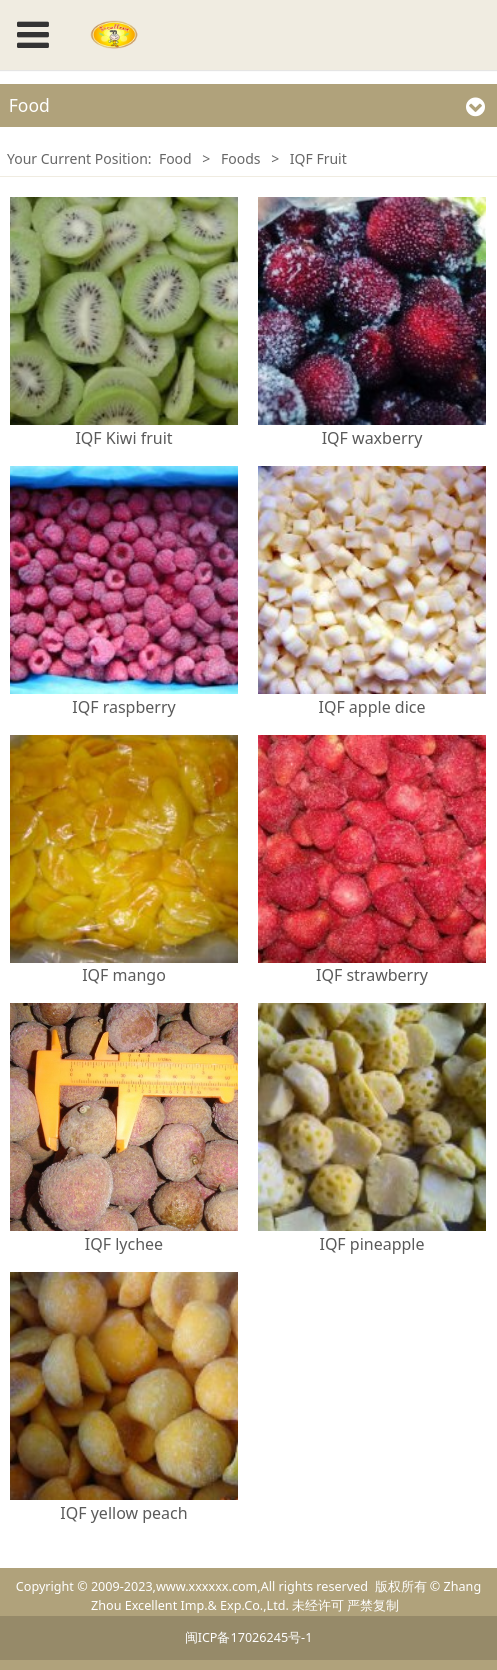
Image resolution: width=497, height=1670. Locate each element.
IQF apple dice (371, 707)
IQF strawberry (372, 975)
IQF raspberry (123, 707)
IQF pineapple (371, 1244)
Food (175, 158)
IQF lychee (124, 1244)
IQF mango (124, 975)
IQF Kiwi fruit (123, 438)
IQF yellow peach (123, 1513)
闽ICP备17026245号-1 (249, 1637)
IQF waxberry (372, 438)
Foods (241, 158)
